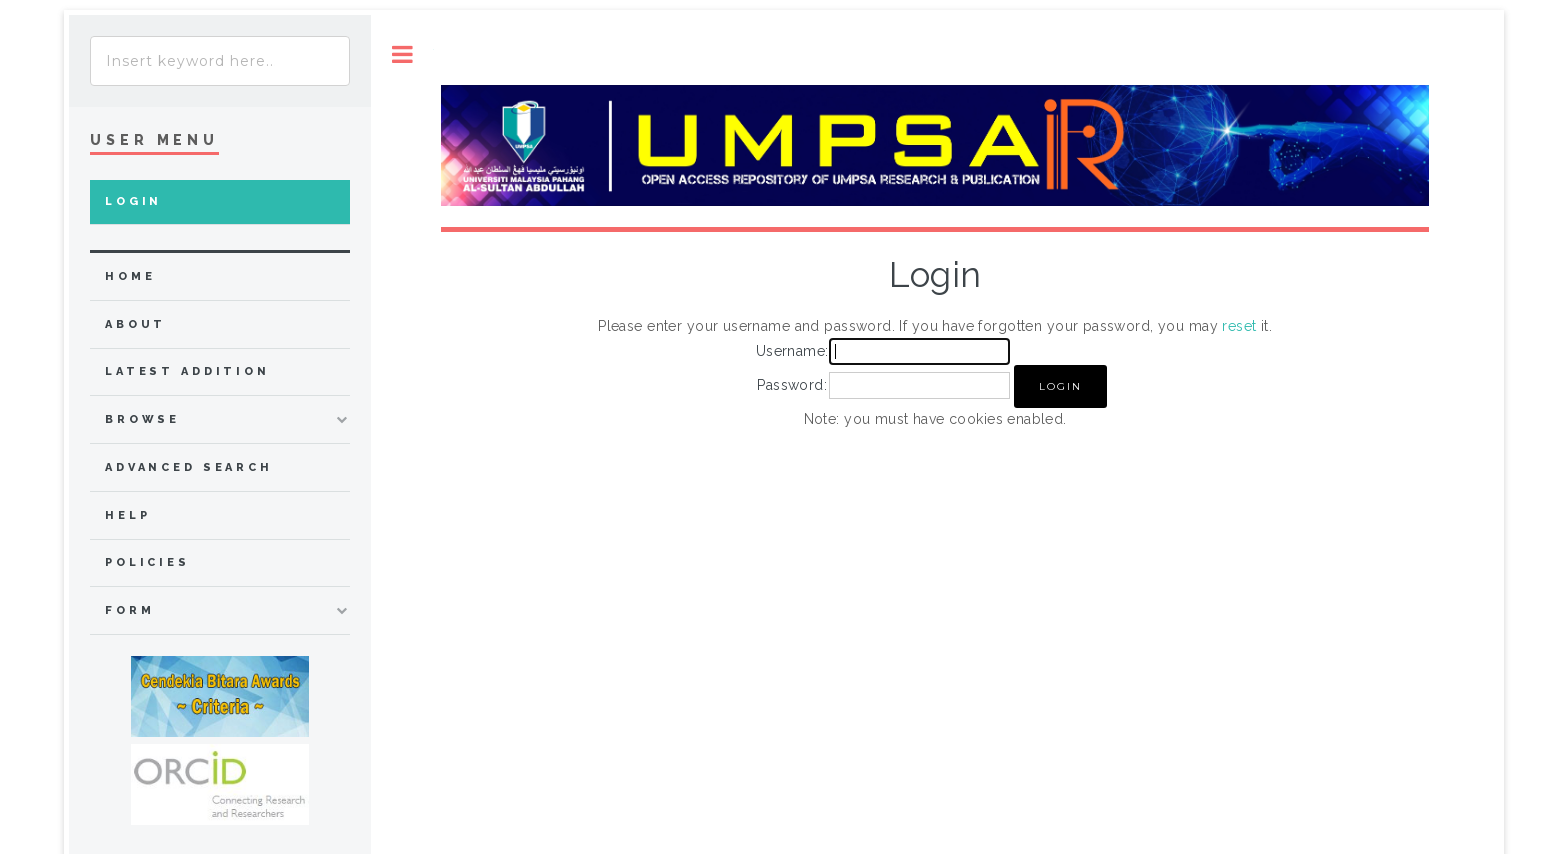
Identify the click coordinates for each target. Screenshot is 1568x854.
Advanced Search (189, 467)
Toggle (402, 54)
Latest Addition (187, 371)
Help (127, 515)
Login (133, 201)
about (135, 324)
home (130, 276)
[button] (1060, 386)
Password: (792, 385)
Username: (792, 351)
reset (1239, 326)
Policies (147, 562)
